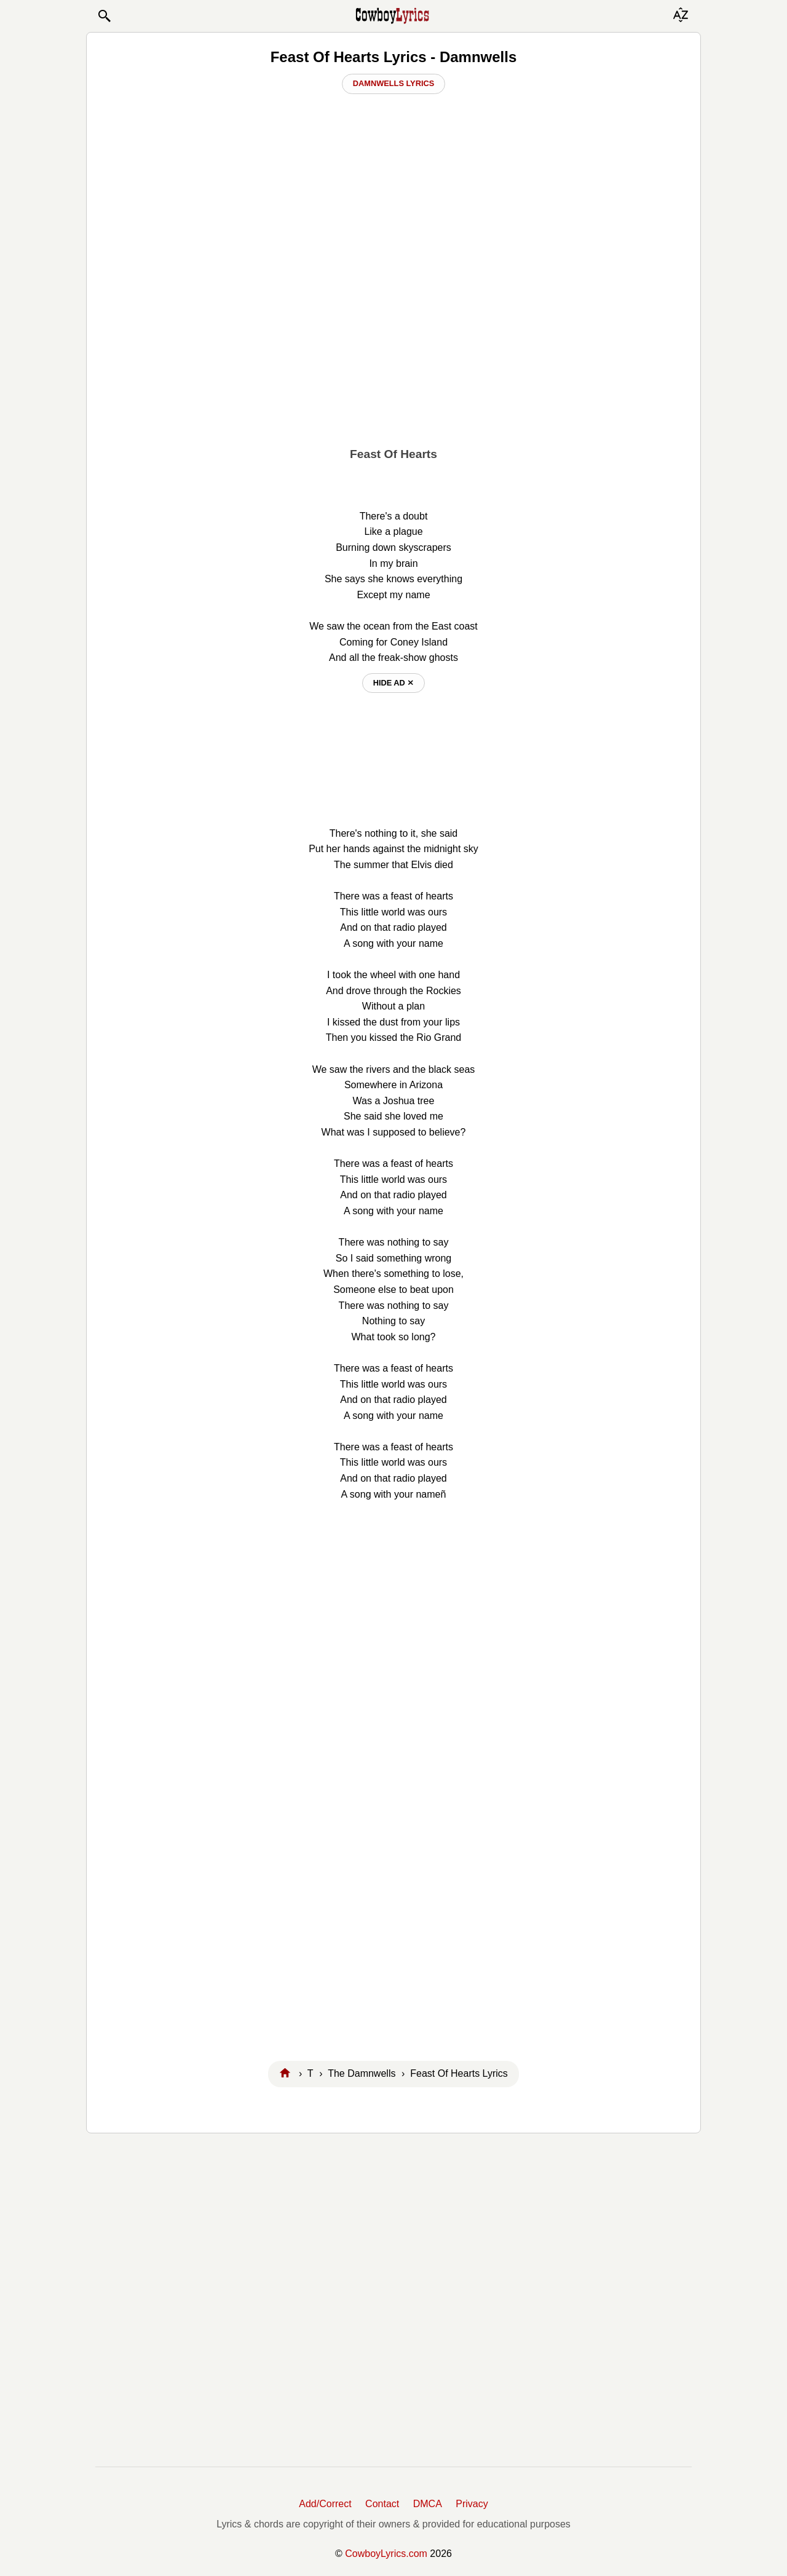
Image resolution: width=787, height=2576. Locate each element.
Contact (382, 2504)
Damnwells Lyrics (393, 83)
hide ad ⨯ (393, 682)
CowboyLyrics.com (386, 2553)
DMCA (427, 2504)
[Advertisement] (393, 345)
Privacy (472, 2504)
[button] (104, 16)
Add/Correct (325, 2504)
